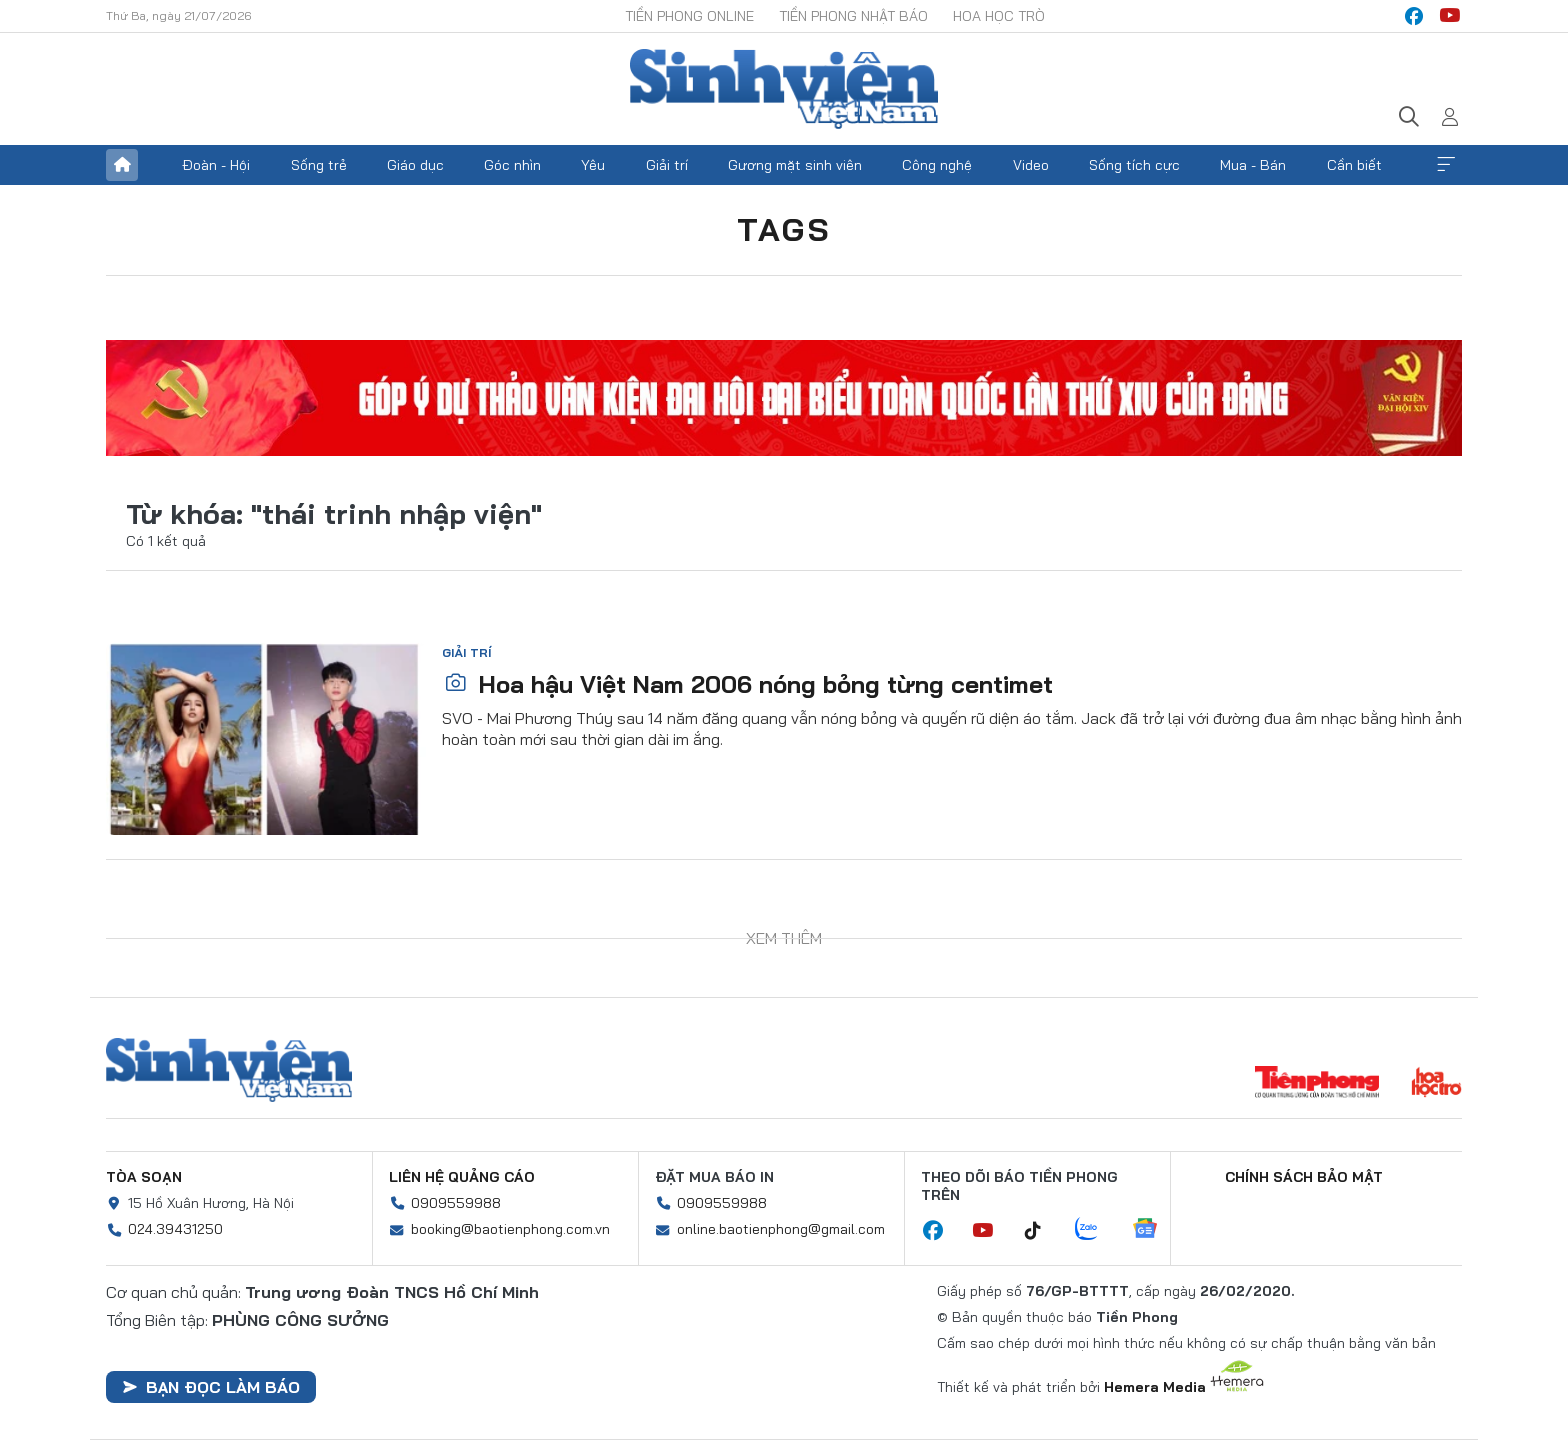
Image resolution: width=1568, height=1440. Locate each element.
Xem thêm (1446, 165)
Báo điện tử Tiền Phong (784, 89)
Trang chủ (122, 165)
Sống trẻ (319, 165)
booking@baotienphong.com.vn (510, 1229)
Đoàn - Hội (216, 165)
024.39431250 (175, 1229)
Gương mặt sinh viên (795, 165)
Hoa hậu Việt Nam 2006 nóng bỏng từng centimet (748, 684)
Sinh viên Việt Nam (229, 1070)
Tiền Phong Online (689, 16)
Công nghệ (937, 165)
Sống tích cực (1134, 165)
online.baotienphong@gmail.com (781, 1229)
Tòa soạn (144, 1177)
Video (1031, 165)
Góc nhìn (512, 165)
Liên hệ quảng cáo (462, 1177)
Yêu (593, 165)
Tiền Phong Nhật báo (853, 16)
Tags (784, 229)
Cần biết (1354, 165)
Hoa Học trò (999, 16)
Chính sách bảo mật (1304, 1177)
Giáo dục (415, 165)
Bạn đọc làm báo (211, 1387)
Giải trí (667, 165)
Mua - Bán (1253, 165)
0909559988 (456, 1203)
